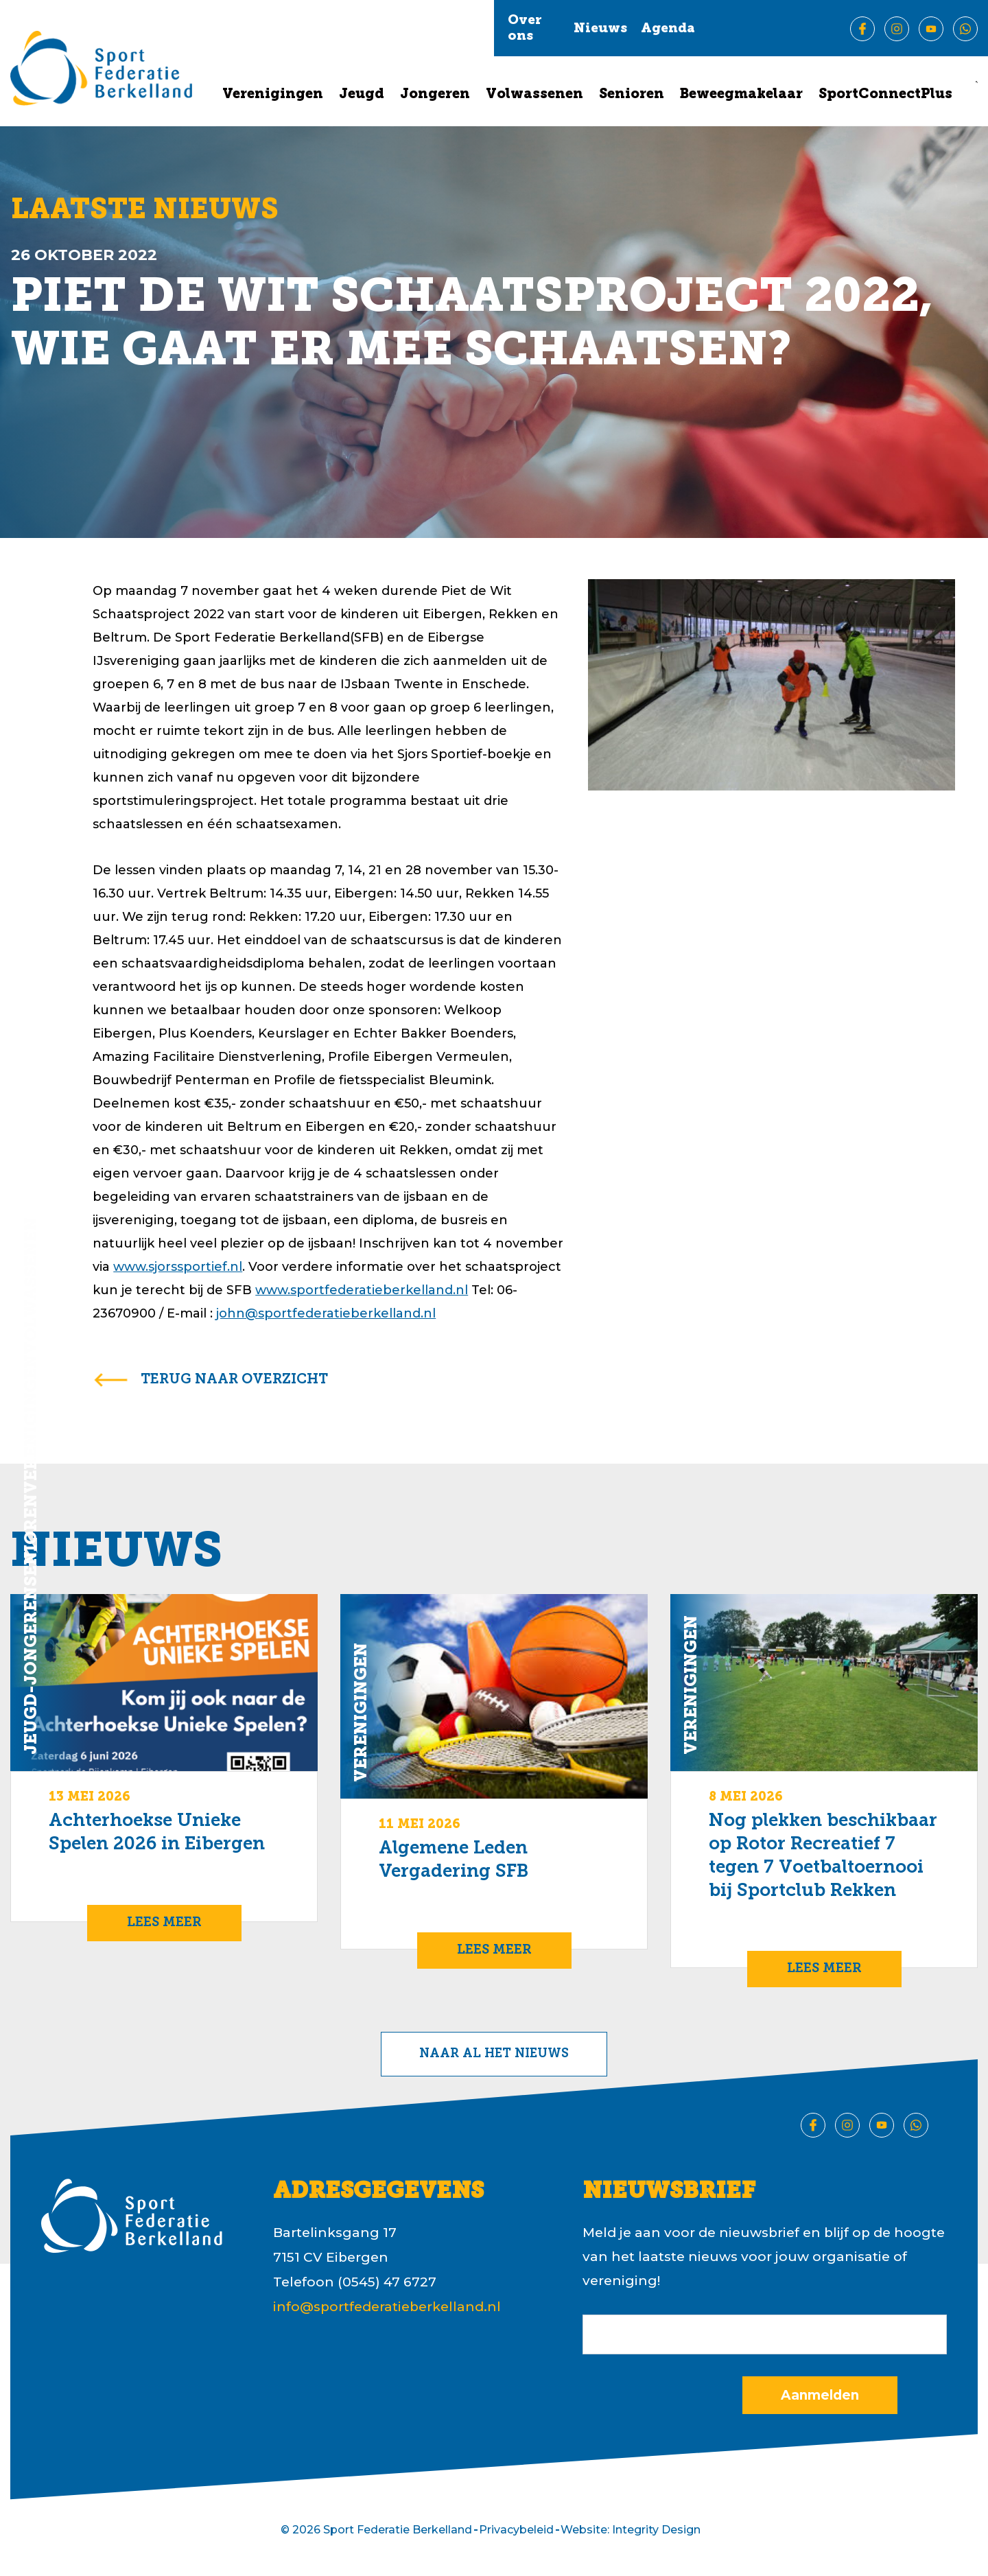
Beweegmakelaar (741, 95)
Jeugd (361, 95)
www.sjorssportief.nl (177, 1266)
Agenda (668, 29)
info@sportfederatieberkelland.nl (387, 2307)
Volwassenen (534, 95)
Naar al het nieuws (494, 2054)
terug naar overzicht (234, 1380)
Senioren (631, 95)
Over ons (525, 28)
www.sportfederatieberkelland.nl (361, 1290)
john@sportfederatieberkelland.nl (326, 1313)
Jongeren (435, 95)
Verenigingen (272, 95)
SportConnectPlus (885, 95)
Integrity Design (656, 2529)
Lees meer (164, 1923)
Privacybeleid (516, 2529)
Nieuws (600, 29)
